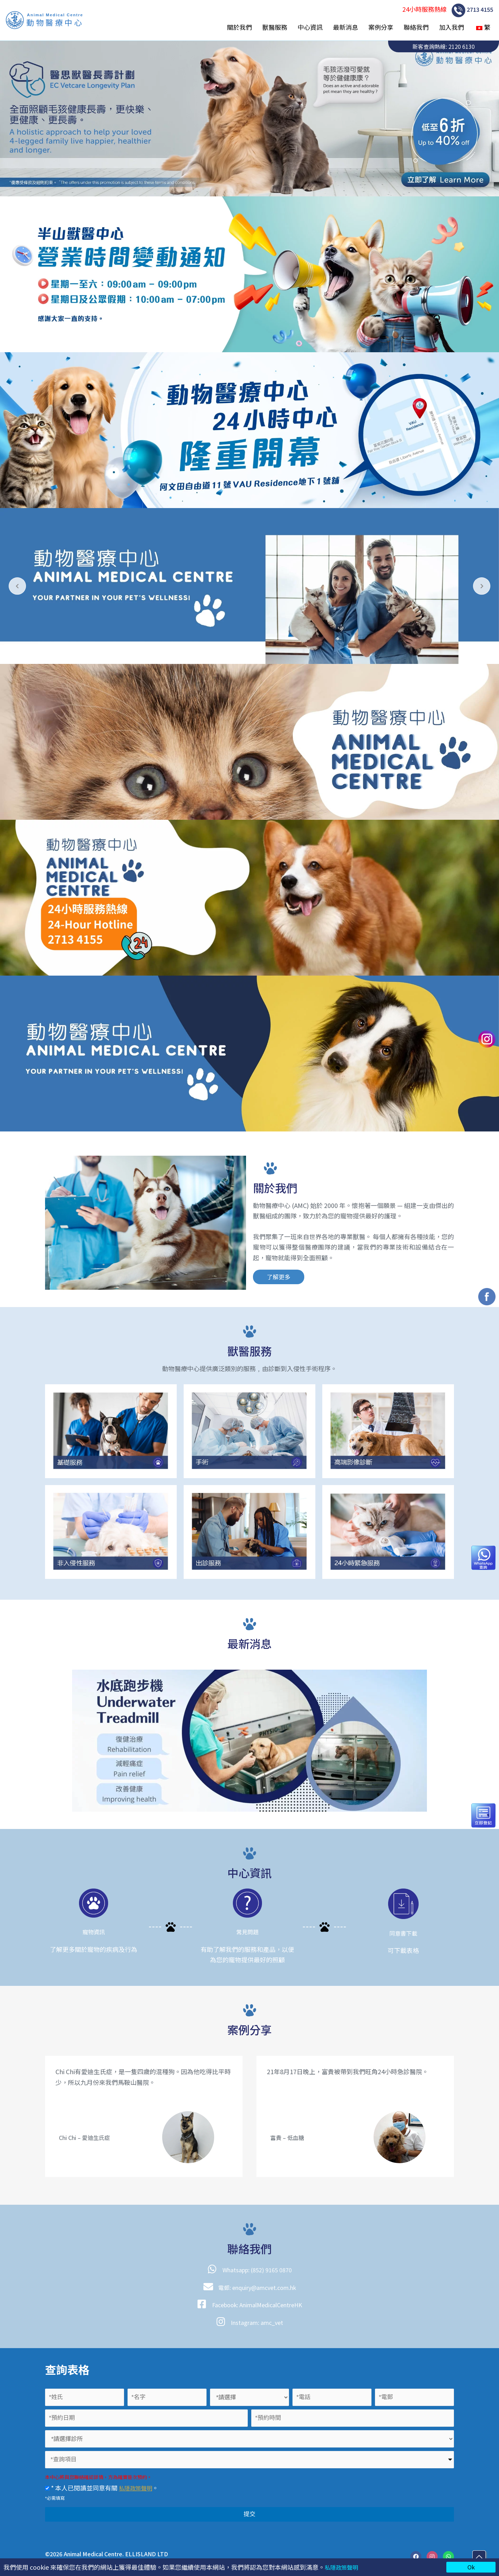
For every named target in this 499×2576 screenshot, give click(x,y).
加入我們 (451, 27)
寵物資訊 (93, 1931)
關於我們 (239, 27)
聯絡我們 (416, 27)
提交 (249, 2514)
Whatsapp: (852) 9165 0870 (257, 2269)
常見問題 (247, 1931)
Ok (471, 2567)
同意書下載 (403, 1932)
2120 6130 (461, 46)
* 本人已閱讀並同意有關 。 (104, 2487)
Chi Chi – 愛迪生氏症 (87, 2137)
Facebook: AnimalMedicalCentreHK (257, 2304)
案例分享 (380, 27)
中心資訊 (310, 27)
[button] (278, 1277)
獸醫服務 (274, 27)
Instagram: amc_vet (257, 2322)
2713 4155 (471, 10)
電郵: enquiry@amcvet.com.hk (257, 2287)
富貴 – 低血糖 (289, 2137)
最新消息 (345, 27)
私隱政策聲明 (343, 2566)
